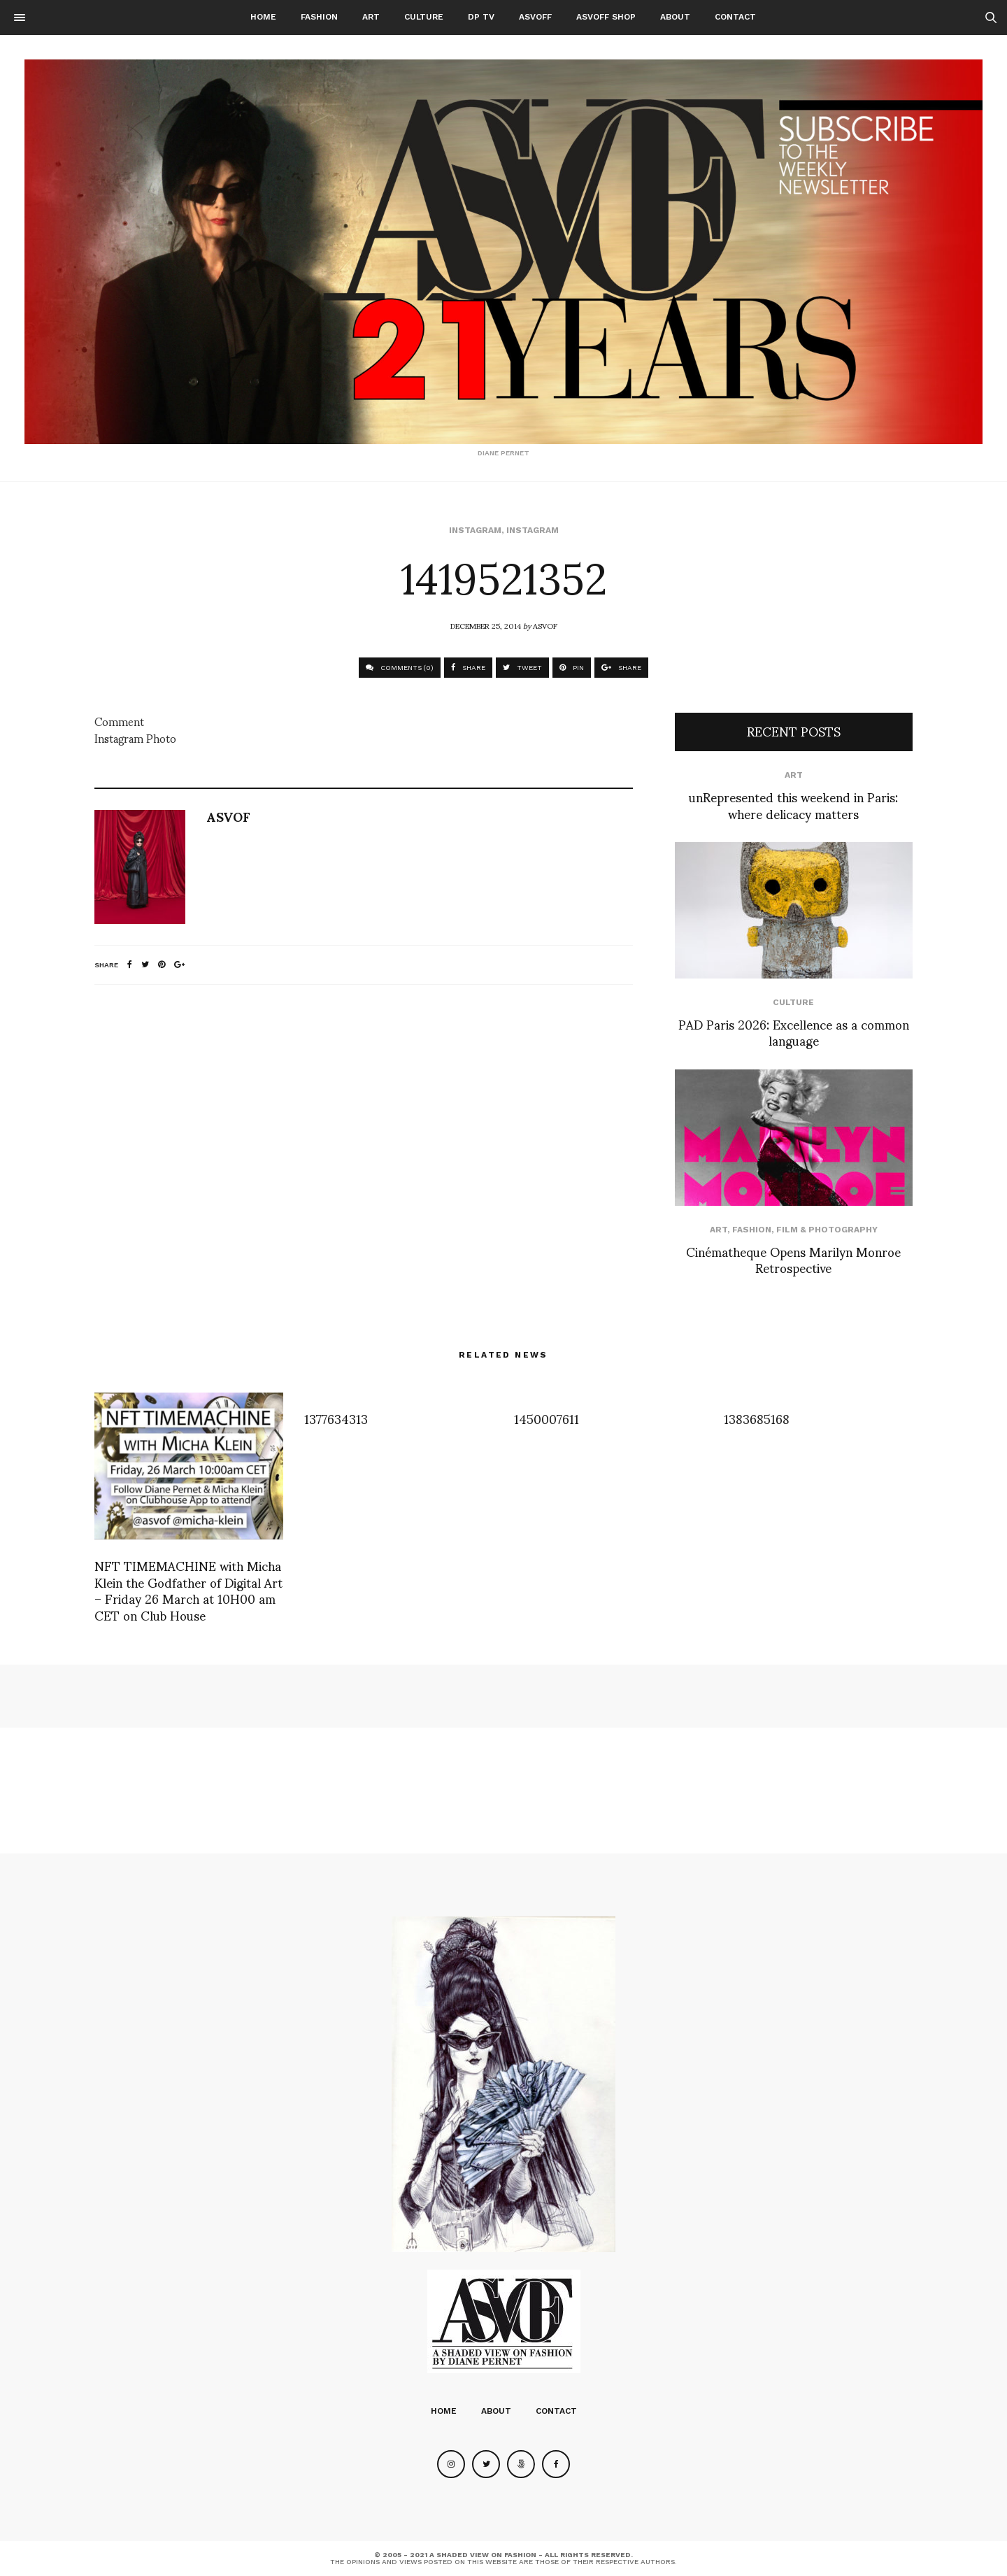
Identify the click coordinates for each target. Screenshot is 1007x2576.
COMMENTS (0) (400, 667)
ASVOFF (535, 17)
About (675, 17)
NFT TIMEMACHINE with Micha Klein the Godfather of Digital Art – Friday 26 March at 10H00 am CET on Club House (188, 1589)
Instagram (475, 530)
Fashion (319, 17)
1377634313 (336, 1418)
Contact (735, 17)
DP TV (481, 17)
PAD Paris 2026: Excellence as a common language (793, 1031)
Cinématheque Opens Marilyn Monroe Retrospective (793, 1259)
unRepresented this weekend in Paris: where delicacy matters (793, 804)
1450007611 (546, 1418)
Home (263, 17)
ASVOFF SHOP (606, 17)
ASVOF (545, 625)
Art (371, 17)
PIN (571, 667)
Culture (423, 17)
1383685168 (757, 1418)
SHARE (468, 667)
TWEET (522, 667)
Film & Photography (827, 1229)
